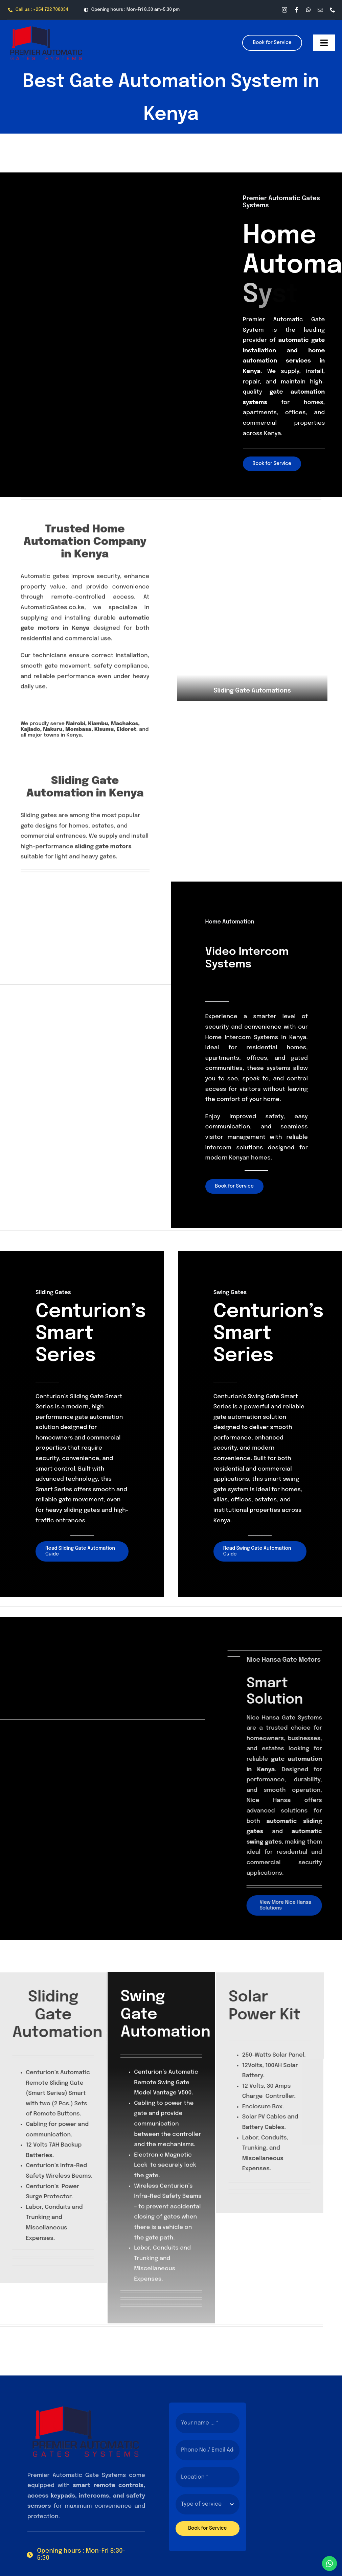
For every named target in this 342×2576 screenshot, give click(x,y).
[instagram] (284, 10)
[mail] (320, 10)
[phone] (332, 10)
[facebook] (296, 10)
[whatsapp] (308, 10)
